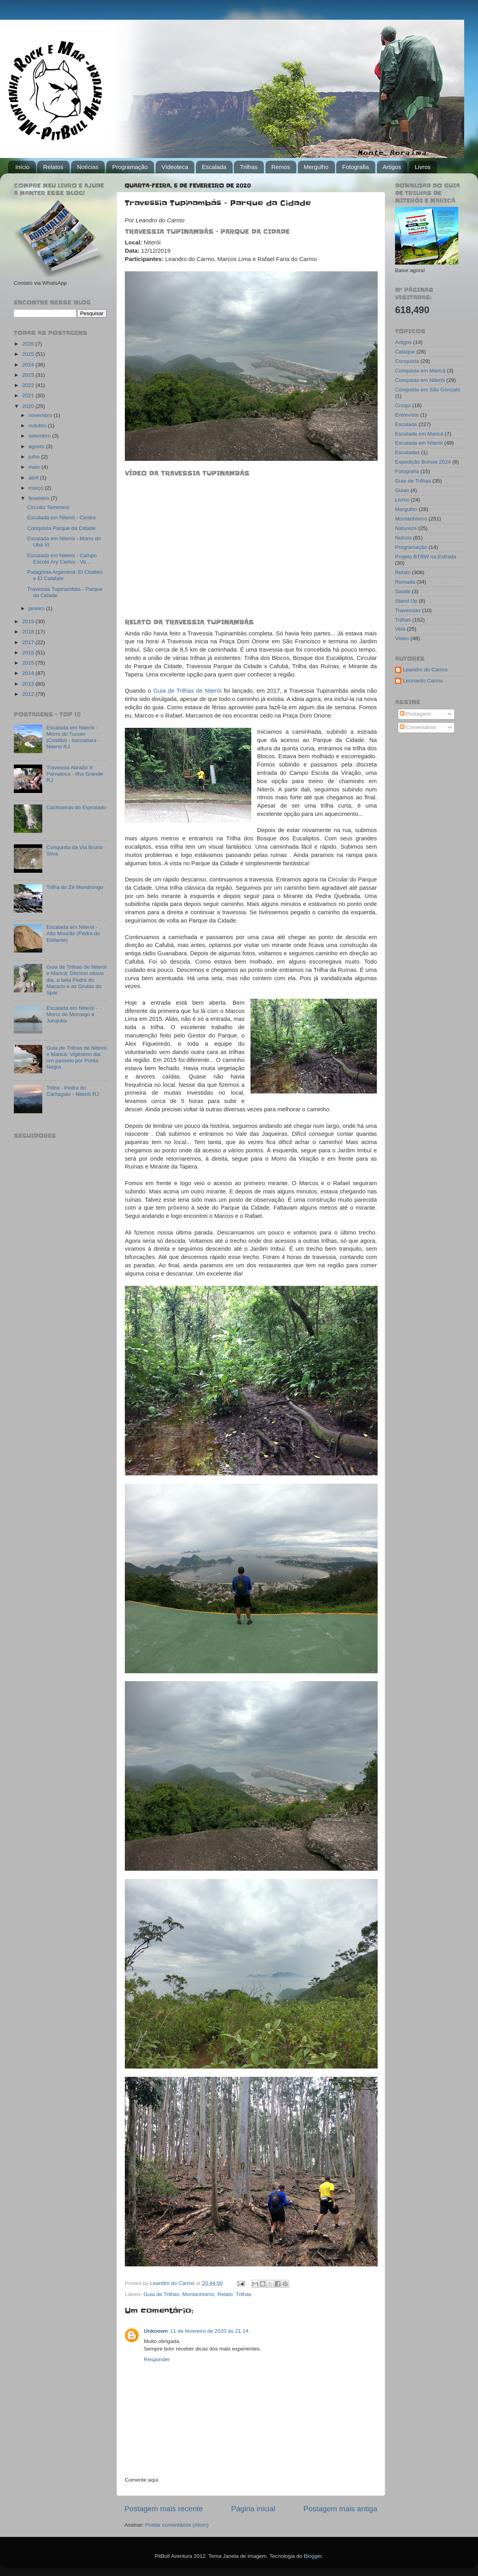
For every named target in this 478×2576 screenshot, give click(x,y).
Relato (225, 2294)
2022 (29, 385)
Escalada (214, 166)
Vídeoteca (175, 166)
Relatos (53, 166)
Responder (157, 2359)
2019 (29, 621)
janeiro (37, 608)
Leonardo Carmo (423, 681)
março (36, 488)
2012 (29, 694)
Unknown (156, 2331)
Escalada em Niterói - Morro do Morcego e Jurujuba (71, 1014)
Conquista (407, 361)
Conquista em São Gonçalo (427, 390)
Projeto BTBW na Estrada (425, 557)
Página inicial (253, 2509)
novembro (41, 415)
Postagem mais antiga (340, 2509)
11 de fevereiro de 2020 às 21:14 (209, 2331)
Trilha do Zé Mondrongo (74, 887)
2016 (29, 653)
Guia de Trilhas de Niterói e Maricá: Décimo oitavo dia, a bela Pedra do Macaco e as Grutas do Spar (76, 980)
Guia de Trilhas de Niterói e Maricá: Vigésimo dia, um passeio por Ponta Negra (76, 1057)
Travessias (408, 610)
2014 (29, 673)
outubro (38, 425)
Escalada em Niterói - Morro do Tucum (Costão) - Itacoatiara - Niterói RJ (73, 737)
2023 (29, 375)
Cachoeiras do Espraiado (76, 807)
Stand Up (406, 601)
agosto (37, 446)
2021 (29, 395)
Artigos (392, 166)
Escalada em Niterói (419, 443)
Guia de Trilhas (161, 2294)
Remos (280, 166)
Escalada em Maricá (419, 434)
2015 (29, 663)
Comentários (418, 727)
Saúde (402, 591)
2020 (29, 406)
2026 (29, 344)
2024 (29, 365)
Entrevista (407, 415)
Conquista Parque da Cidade (61, 528)
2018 (29, 632)
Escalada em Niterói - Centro (61, 517)
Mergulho (316, 166)
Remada (405, 582)
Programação (130, 166)
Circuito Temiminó (48, 507)
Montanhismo (199, 2294)
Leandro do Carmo (425, 670)
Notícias (87, 166)
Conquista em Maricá (420, 371)
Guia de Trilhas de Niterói (187, 691)
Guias (402, 490)
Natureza (406, 528)
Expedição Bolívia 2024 (423, 462)
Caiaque (405, 352)
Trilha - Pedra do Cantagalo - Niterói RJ (72, 1091)
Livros (423, 166)
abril (34, 478)
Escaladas (407, 452)
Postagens (415, 714)
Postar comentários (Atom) (177, 2525)
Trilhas (248, 166)
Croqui (403, 405)
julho (34, 457)
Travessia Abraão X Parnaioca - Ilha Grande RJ (74, 774)
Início (22, 166)
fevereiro (39, 498)
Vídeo (402, 638)
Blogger (313, 2556)
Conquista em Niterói (420, 380)
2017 (29, 642)
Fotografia (355, 166)
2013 (29, 684)
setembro (40, 436)
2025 (29, 354)
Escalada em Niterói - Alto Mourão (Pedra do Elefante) (73, 933)
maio (34, 467)
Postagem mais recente (163, 2509)
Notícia (403, 538)
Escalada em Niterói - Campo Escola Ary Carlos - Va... (62, 558)
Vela (400, 629)
